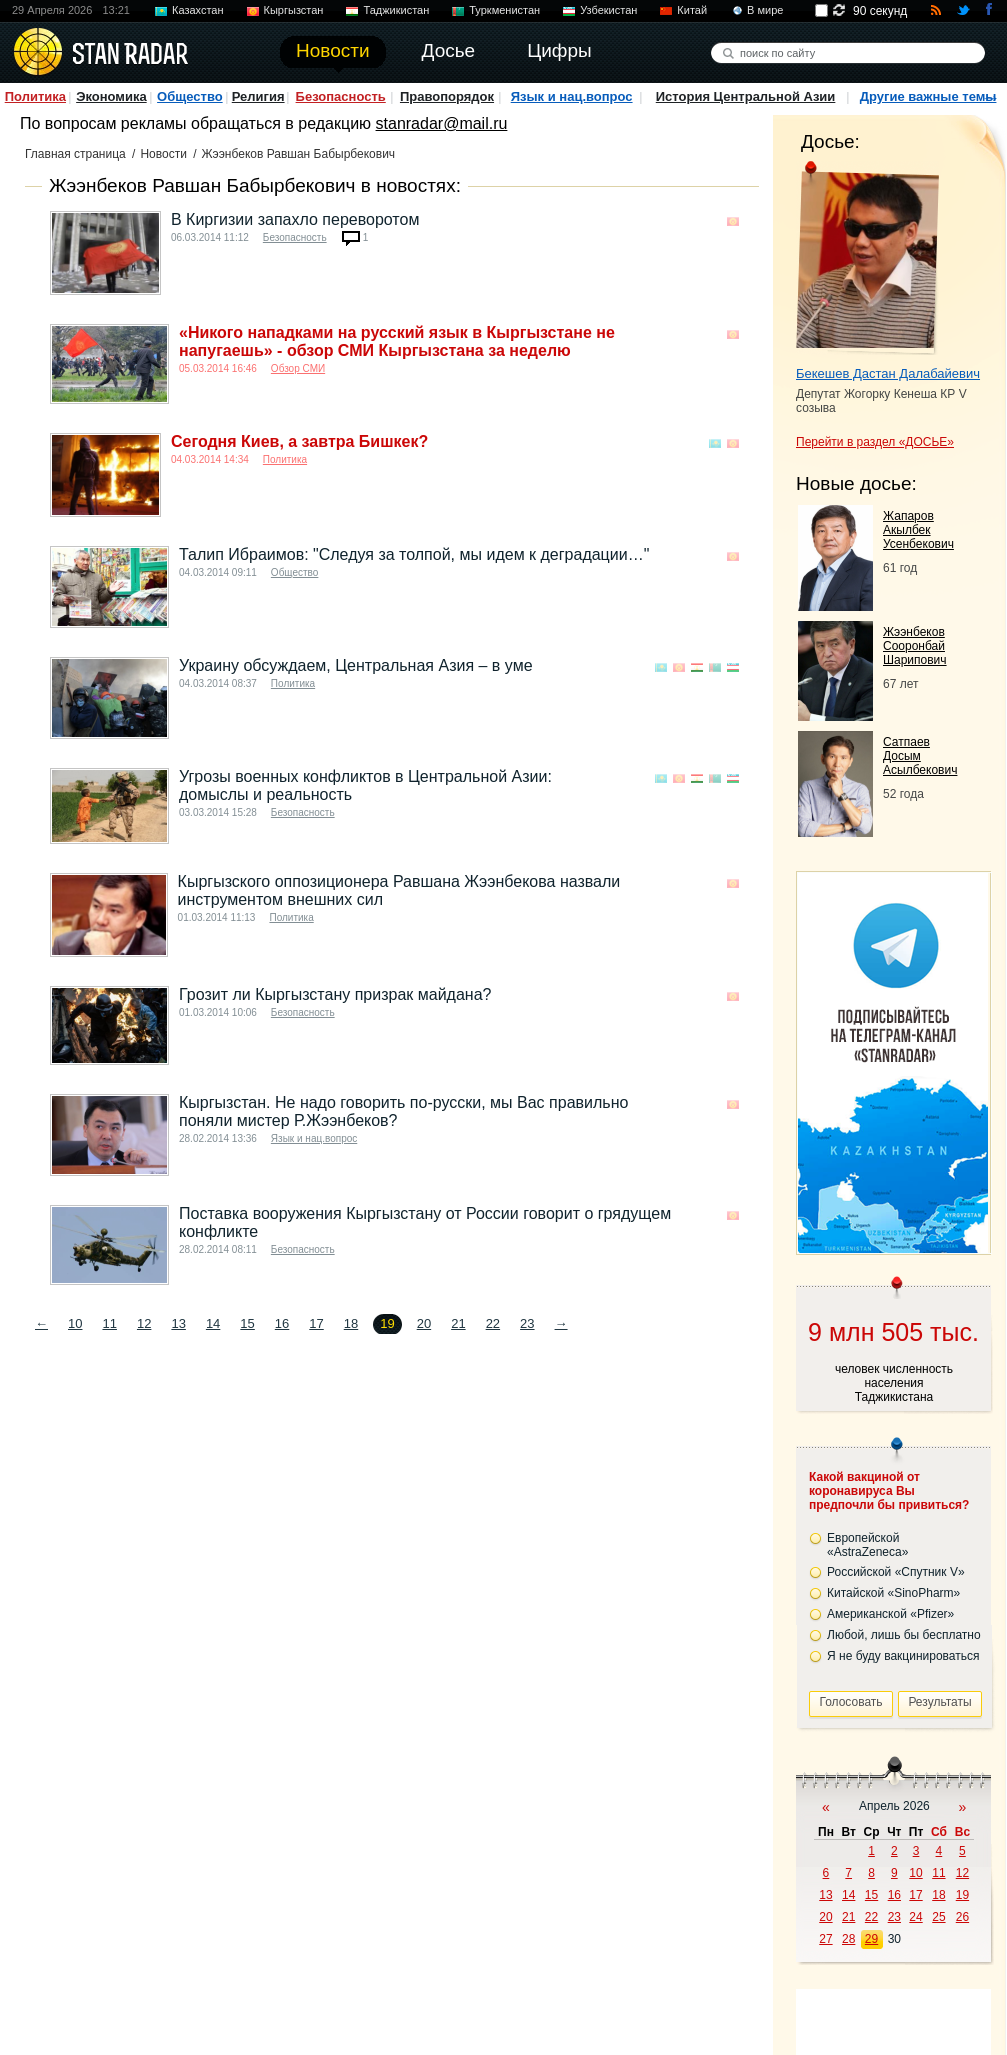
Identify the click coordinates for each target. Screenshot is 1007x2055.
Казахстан (198, 10)
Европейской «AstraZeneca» (867, 1545)
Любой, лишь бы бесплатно (904, 1635)
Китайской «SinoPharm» (893, 1593)
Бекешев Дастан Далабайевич (888, 373)
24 (915, 1917)
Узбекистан (608, 10)
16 (282, 1323)
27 (825, 1939)
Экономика (111, 96)
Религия (258, 96)
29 (871, 1939)
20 (424, 1323)
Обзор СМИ (298, 368)
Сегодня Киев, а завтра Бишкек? (299, 441)
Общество (190, 96)
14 (213, 1323)
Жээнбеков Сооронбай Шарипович (915, 646)
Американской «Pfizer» (890, 1614)
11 (109, 1323)
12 (144, 1323)
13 (178, 1323)
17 (316, 1323)
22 (493, 1323)
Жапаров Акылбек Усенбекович (918, 530)
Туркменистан (504, 10)
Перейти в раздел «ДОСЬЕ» (875, 442)
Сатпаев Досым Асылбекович (920, 756)
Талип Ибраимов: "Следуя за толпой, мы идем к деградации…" (414, 554)
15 (247, 1323)
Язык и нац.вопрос (572, 96)
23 (527, 1323)
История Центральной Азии (746, 96)
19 (962, 1895)
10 (75, 1323)
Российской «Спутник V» (896, 1572)
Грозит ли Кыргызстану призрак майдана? (335, 994)
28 (848, 1939)
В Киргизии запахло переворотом (295, 219)
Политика (35, 96)
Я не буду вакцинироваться (903, 1656)
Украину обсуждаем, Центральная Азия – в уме (356, 665)
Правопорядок (447, 96)
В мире (765, 10)
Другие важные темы (928, 96)
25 (938, 1917)
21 (458, 1323)
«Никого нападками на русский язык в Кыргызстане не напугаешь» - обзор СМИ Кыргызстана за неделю (397, 341)
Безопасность (341, 96)
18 (351, 1323)
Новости (163, 154)
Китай (692, 10)
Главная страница (75, 154)
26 (962, 1917)
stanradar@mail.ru (442, 123)
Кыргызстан (294, 10)
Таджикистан (396, 10)
